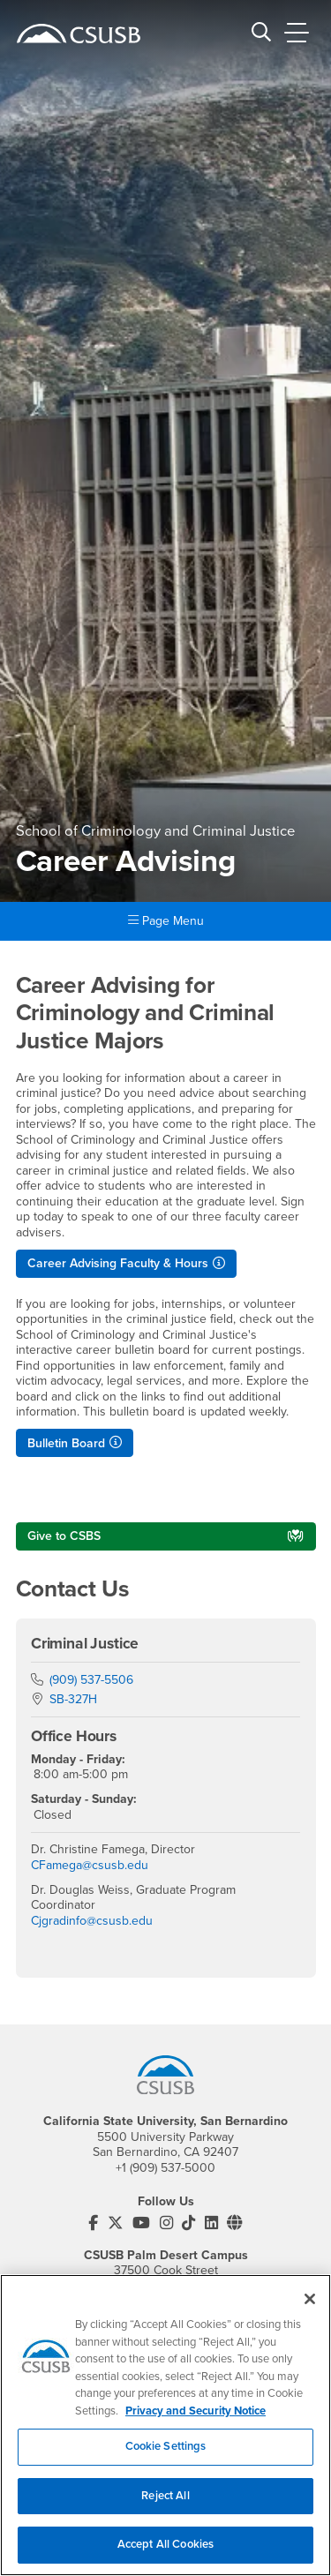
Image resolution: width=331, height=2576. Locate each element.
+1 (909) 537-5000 (165, 2167)
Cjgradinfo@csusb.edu (92, 1920)
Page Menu (166, 920)
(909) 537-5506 (91, 1679)
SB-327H (73, 1699)
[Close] (309, 2309)
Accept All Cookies (165, 2555)
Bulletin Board (66, 1443)
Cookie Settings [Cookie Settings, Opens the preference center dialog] (166, 2457)
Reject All (165, 2505)
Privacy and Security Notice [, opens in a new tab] (195, 2421)
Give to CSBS (64, 1535)
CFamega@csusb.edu (89, 1865)
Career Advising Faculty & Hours (117, 1263)
